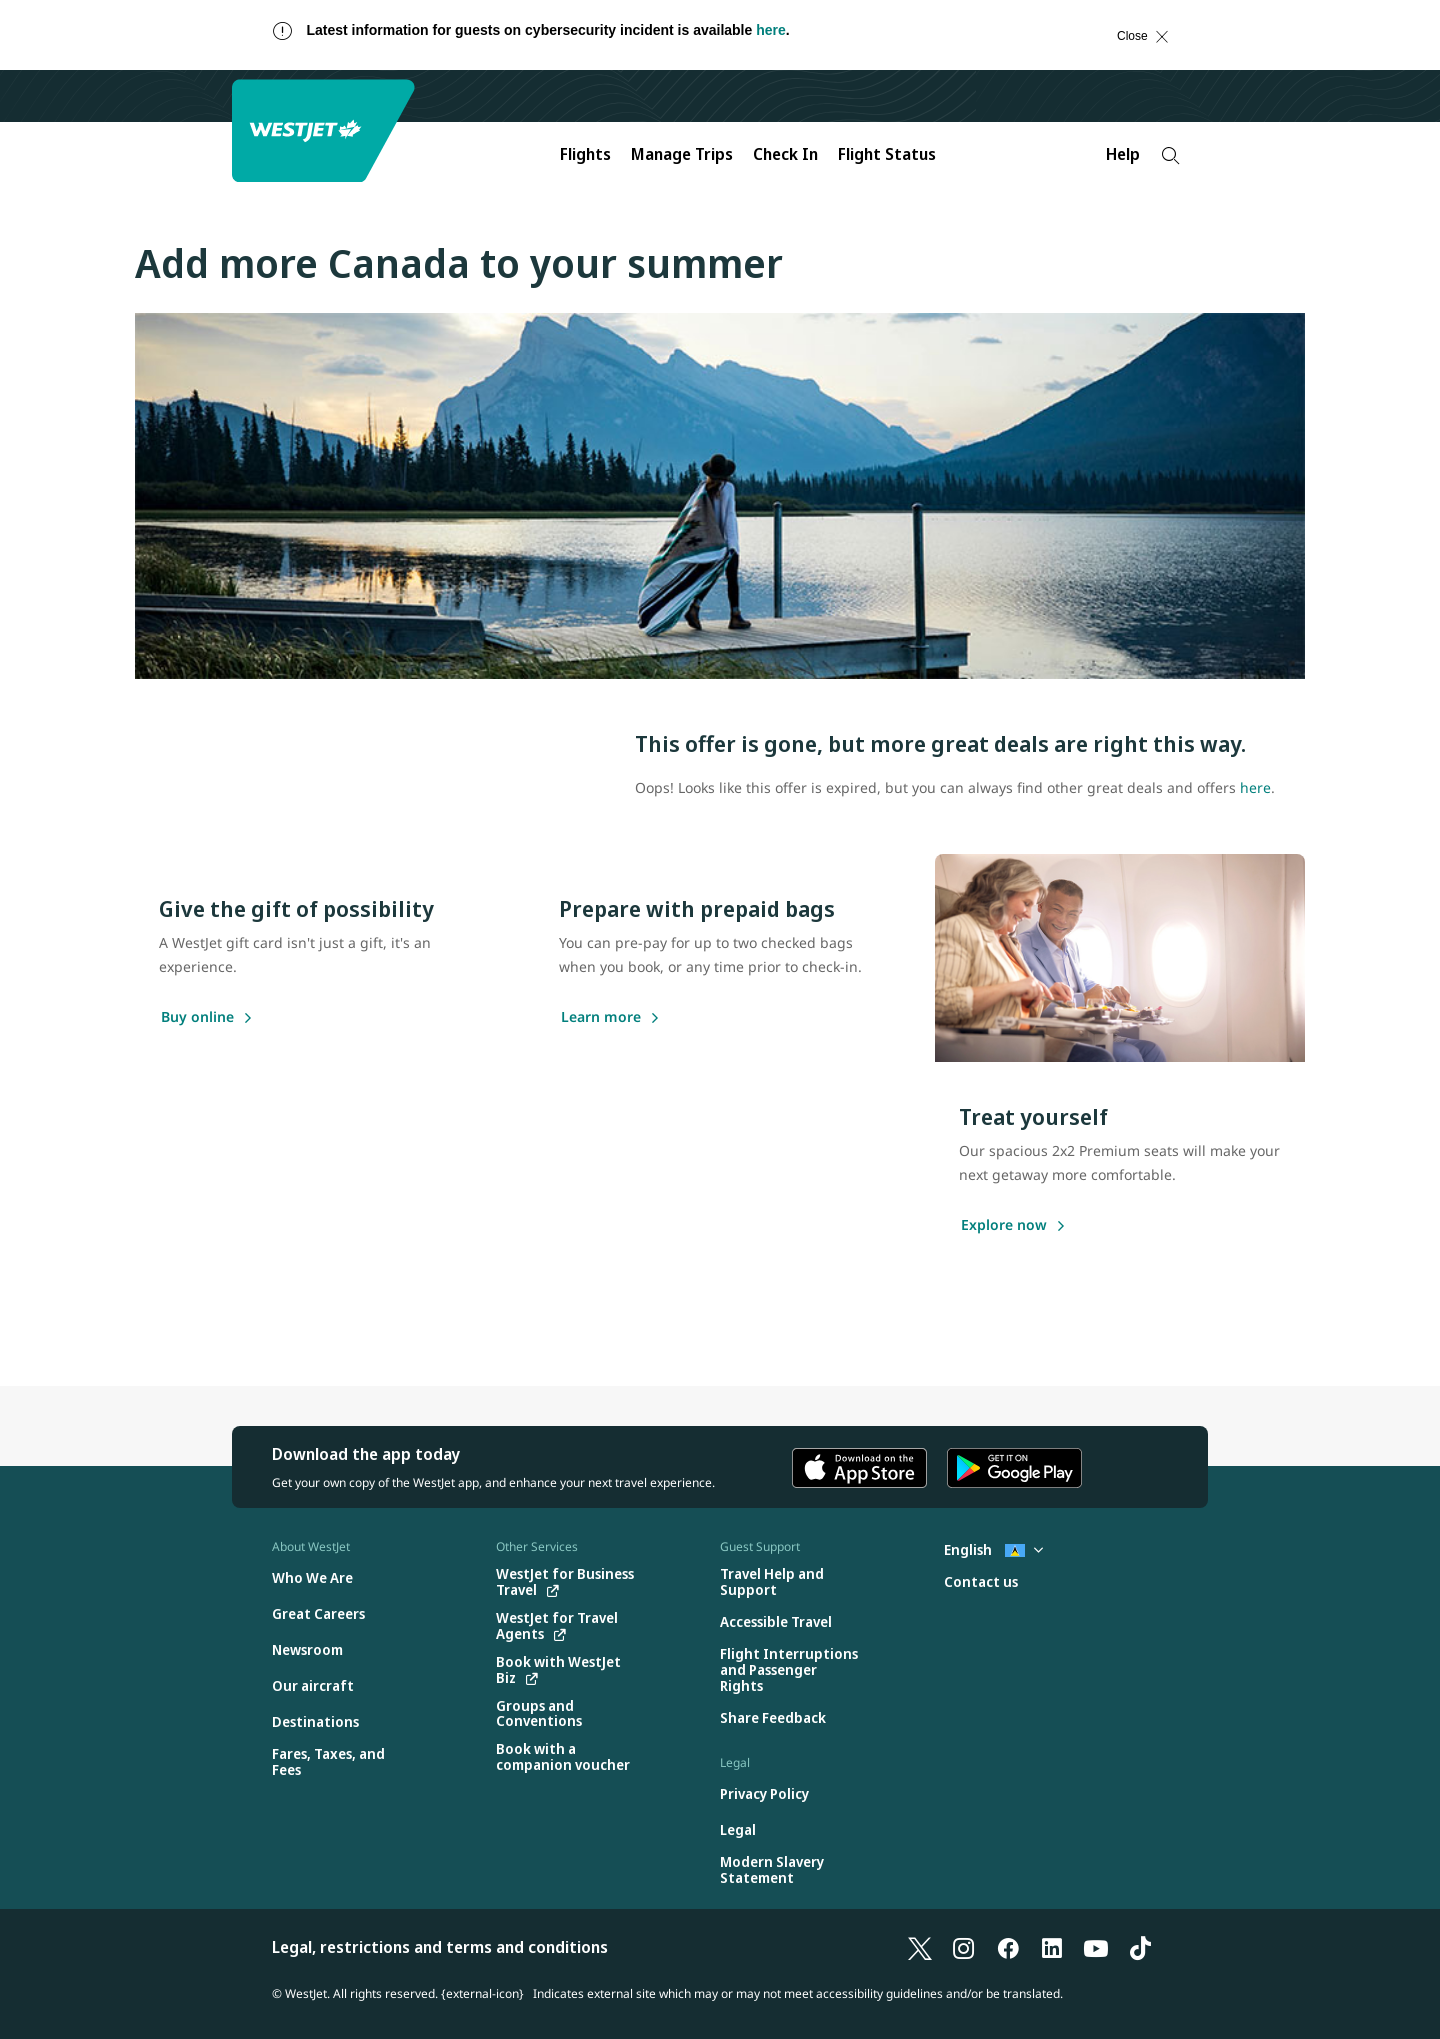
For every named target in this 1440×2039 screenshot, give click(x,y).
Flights (585, 154)
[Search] (1170, 155)
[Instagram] (964, 1947)
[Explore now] (1004, 1226)
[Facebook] (1008, 1947)
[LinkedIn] (1052, 1947)
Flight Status (887, 154)
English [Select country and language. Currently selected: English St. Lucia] (993, 1549)
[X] (920, 1947)
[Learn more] (601, 1018)
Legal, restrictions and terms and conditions (440, 1947)
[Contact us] (981, 1582)
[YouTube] (1096, 1947)
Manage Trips (682, 154)
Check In (785, 154)
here (771, 30)
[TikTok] (1140, 1947)
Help (1123, 154)
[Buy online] (197, 1018)
